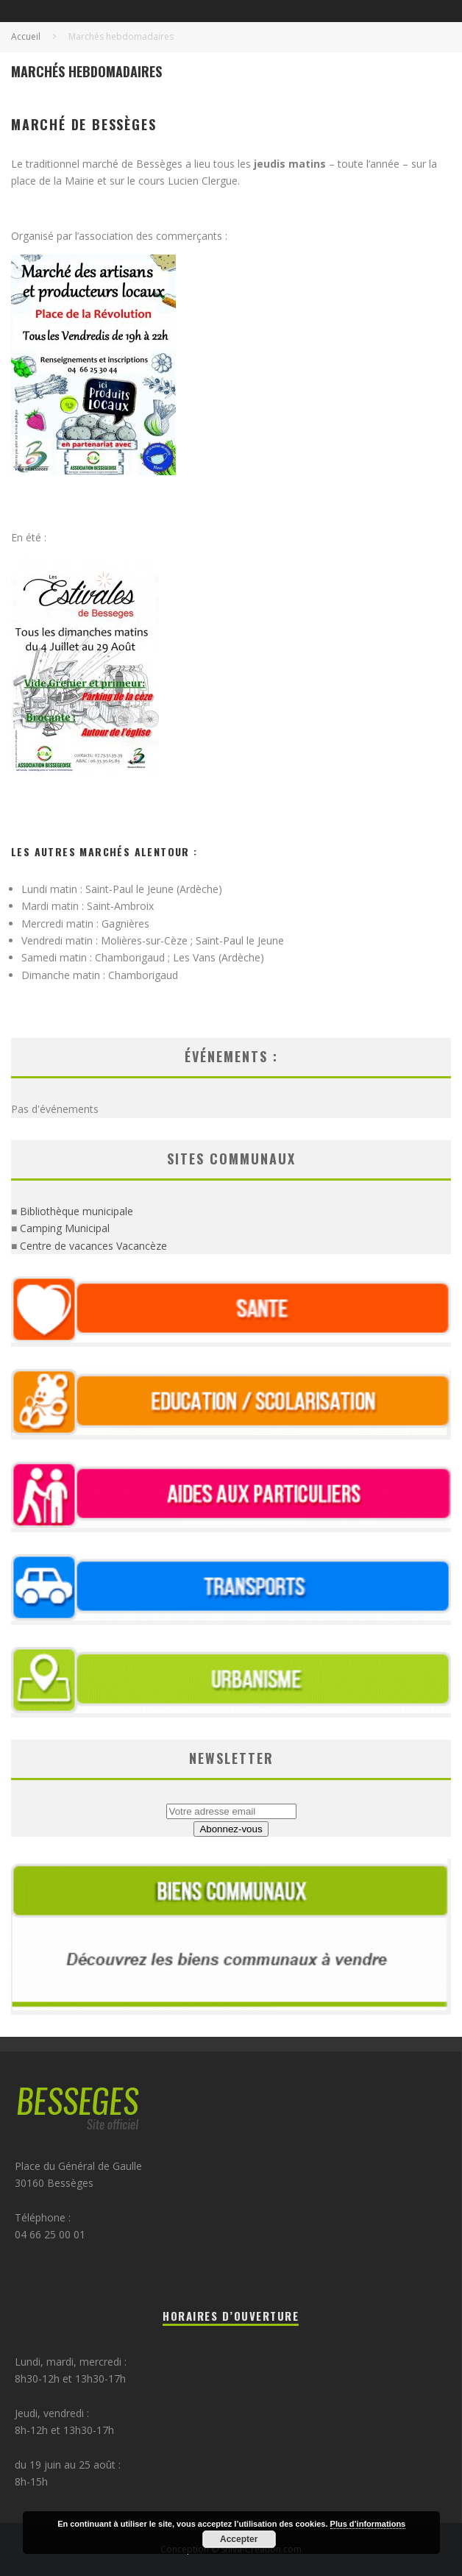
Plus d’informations (368, 2523)
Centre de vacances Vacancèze (93, 1246)
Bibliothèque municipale (76, 1211)
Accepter (238, 2539)
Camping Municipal (65, 1228)
